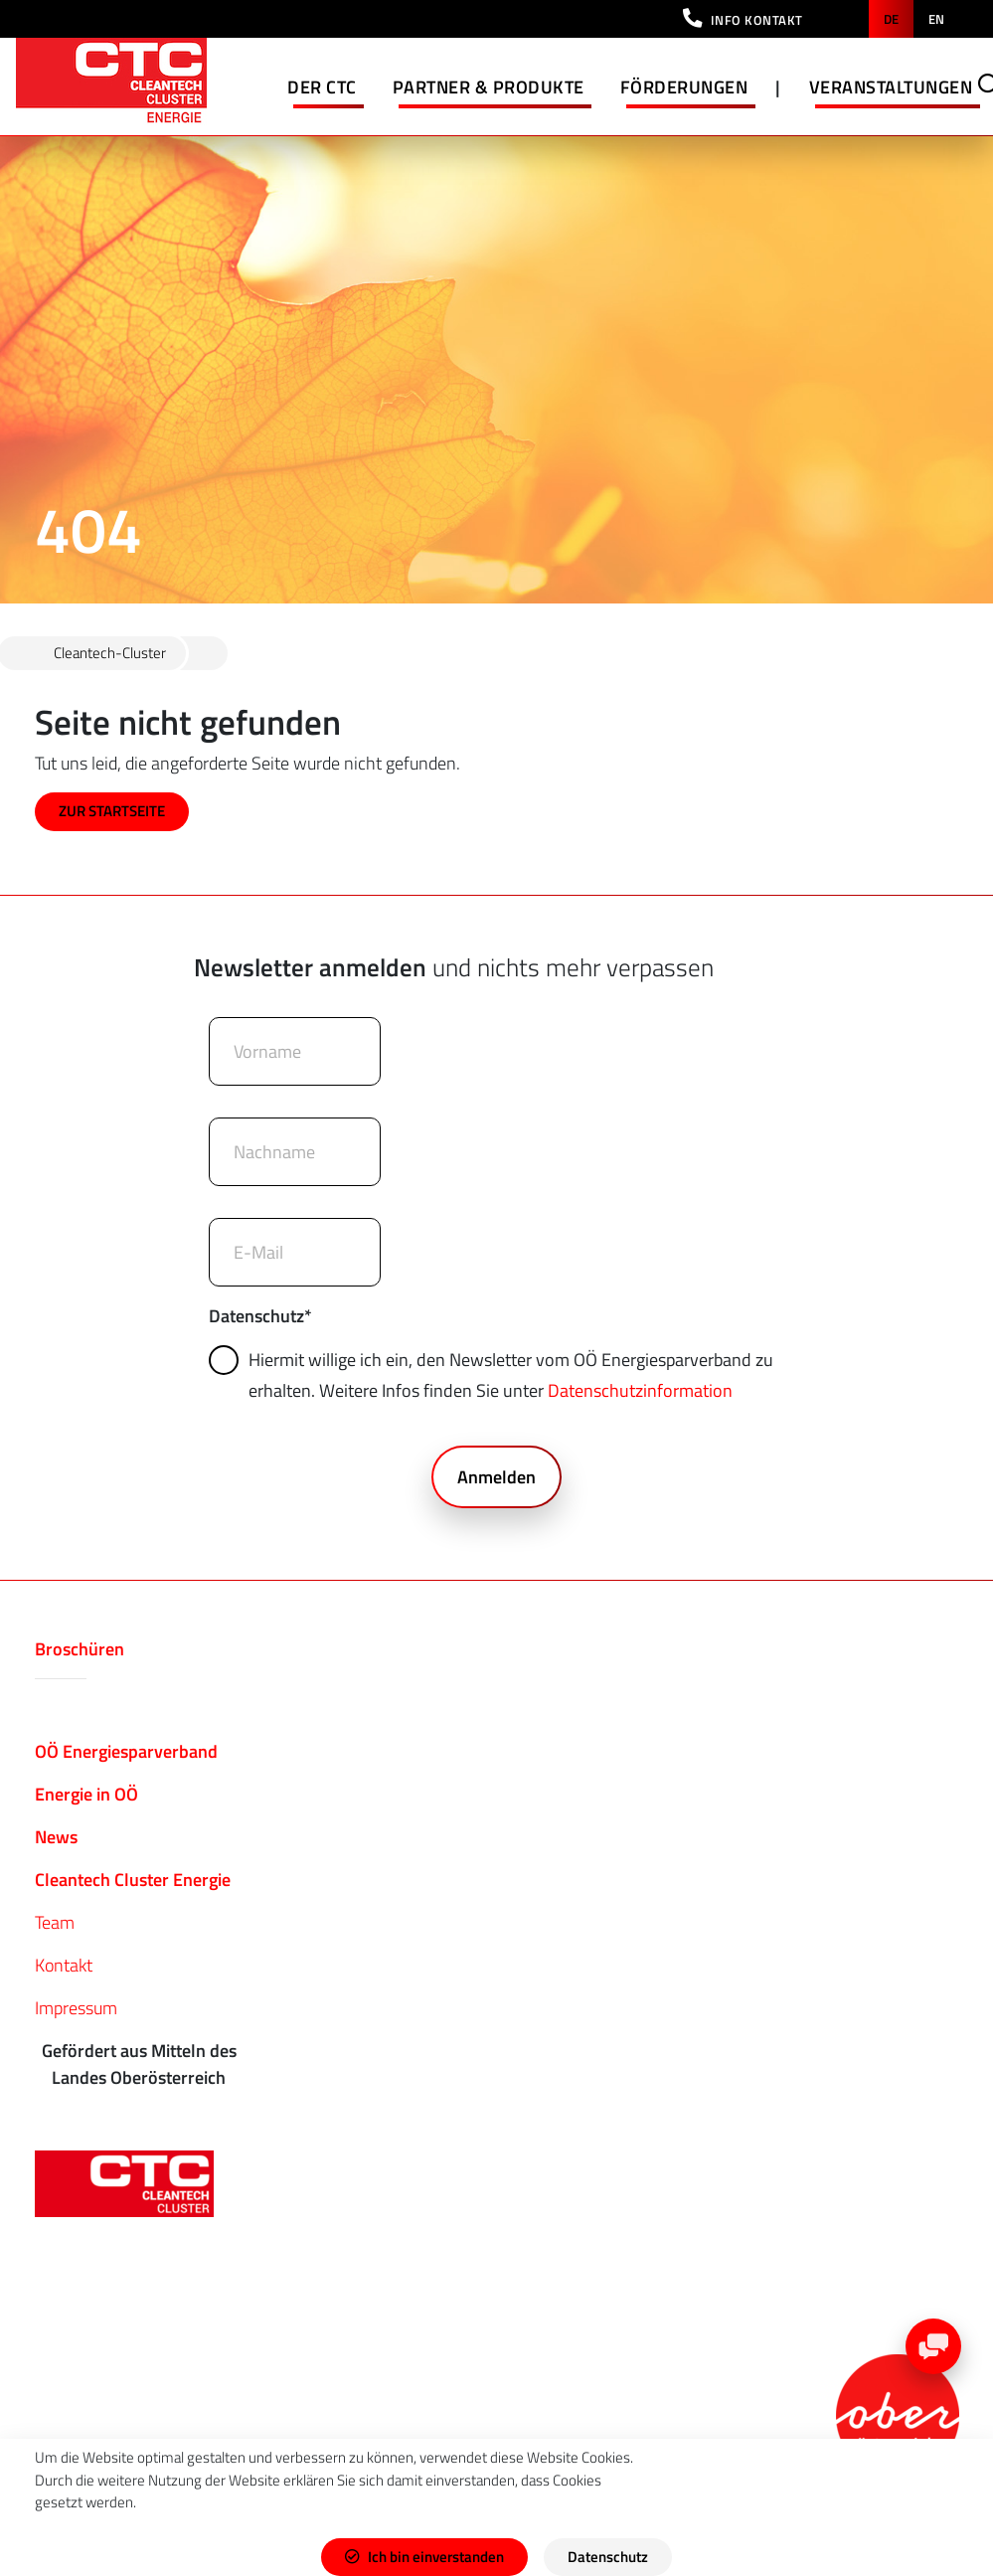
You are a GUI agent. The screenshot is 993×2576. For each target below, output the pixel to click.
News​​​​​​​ (56, 1836)
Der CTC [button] (322, 87)
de (891, 19)
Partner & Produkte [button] (488, 87)
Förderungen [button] (684, 87)
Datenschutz (260, 1315)
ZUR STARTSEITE (112, 810)
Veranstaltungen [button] (891, 87)
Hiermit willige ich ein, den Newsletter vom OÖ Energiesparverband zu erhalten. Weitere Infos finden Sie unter (494, 1375)
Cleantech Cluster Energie (133, 1879)
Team (55, 1922)
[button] (743, 19)
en (936, 19)
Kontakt (63, 1965)
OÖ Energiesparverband (126, 1751)
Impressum (76, 2007)
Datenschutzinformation (640, 1390)
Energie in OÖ (86, 1794)
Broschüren (79, 1648)
